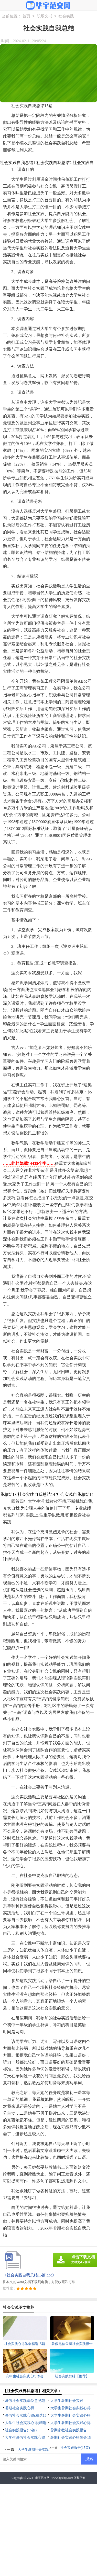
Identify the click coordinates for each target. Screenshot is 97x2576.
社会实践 (66, 16)
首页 (26, 16)
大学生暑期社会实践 (66, 2401)
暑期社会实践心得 (19, 2408)
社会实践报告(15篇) (21, 2430)
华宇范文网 (42, 2478)
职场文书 (44, 16)
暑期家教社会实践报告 (68, 2430)
